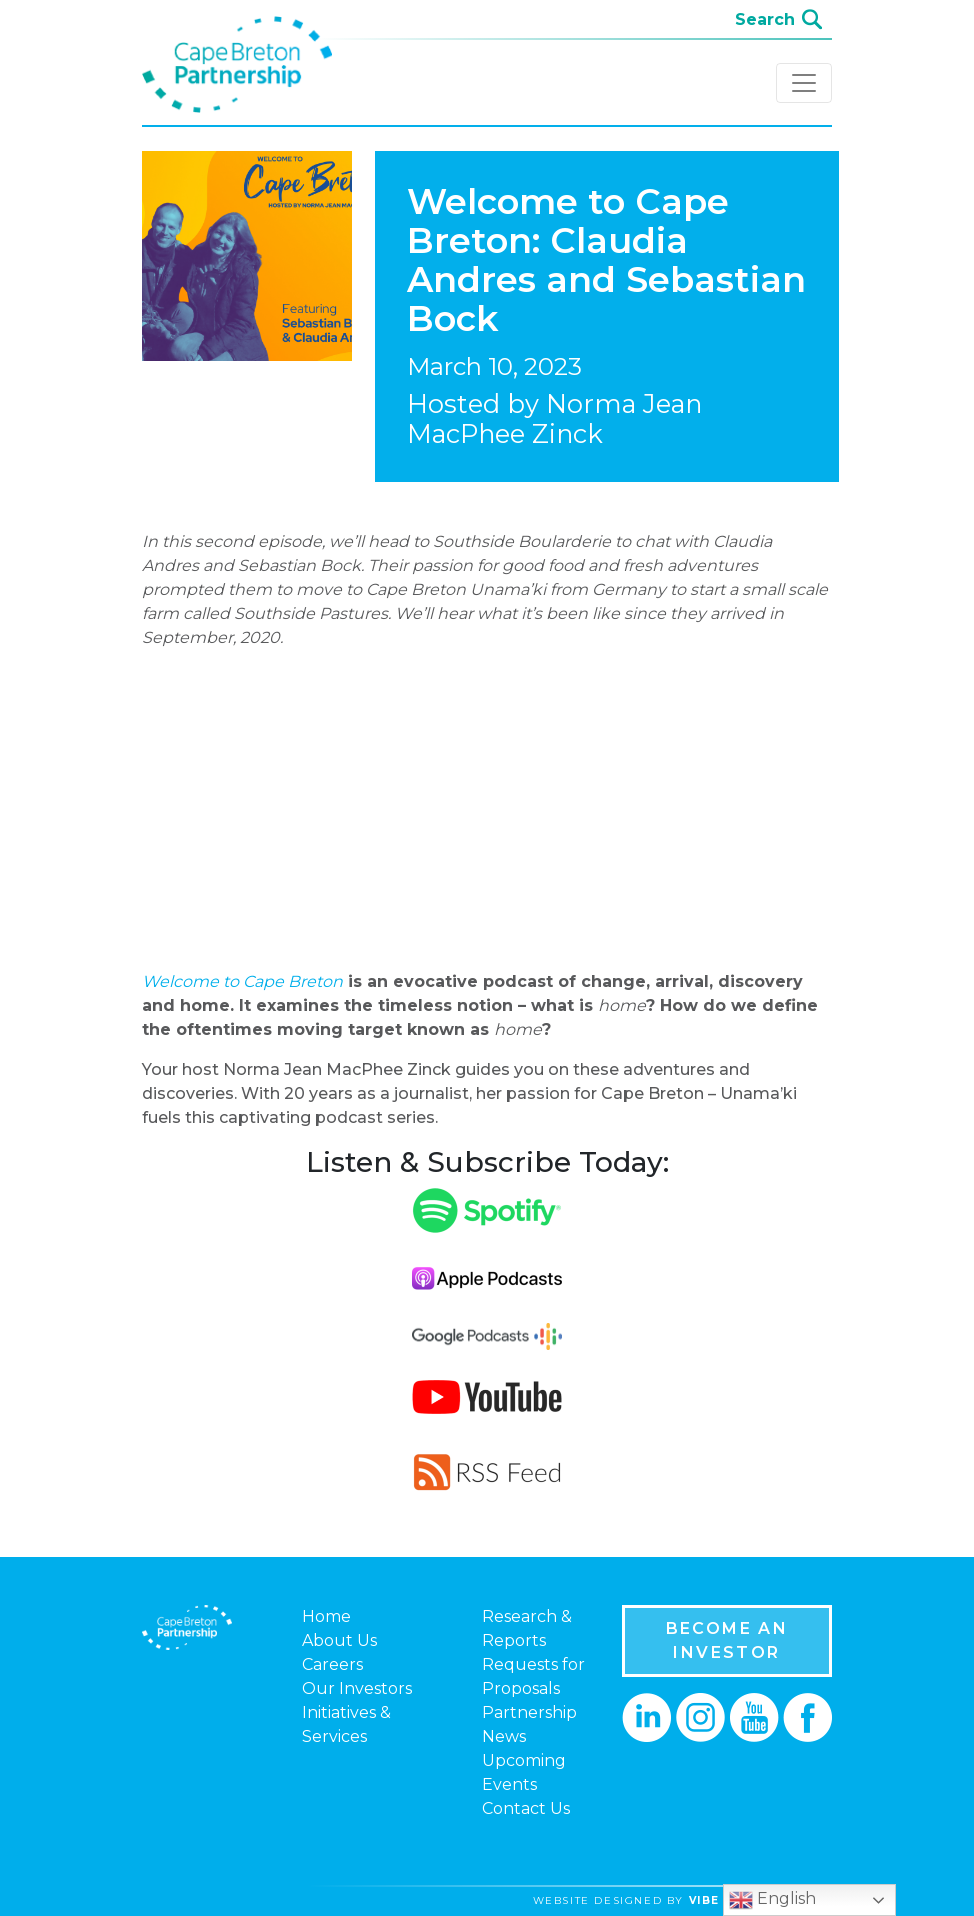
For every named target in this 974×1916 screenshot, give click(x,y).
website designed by (690, 1900)
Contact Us (526, 1808)
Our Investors (357, 1688)
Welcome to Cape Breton (242, 981)
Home (326, 1616)
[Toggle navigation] (804, 83)
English (772, 1900)
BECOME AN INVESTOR (727, 1640)
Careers (332, 1664)
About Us (339, 1640)
